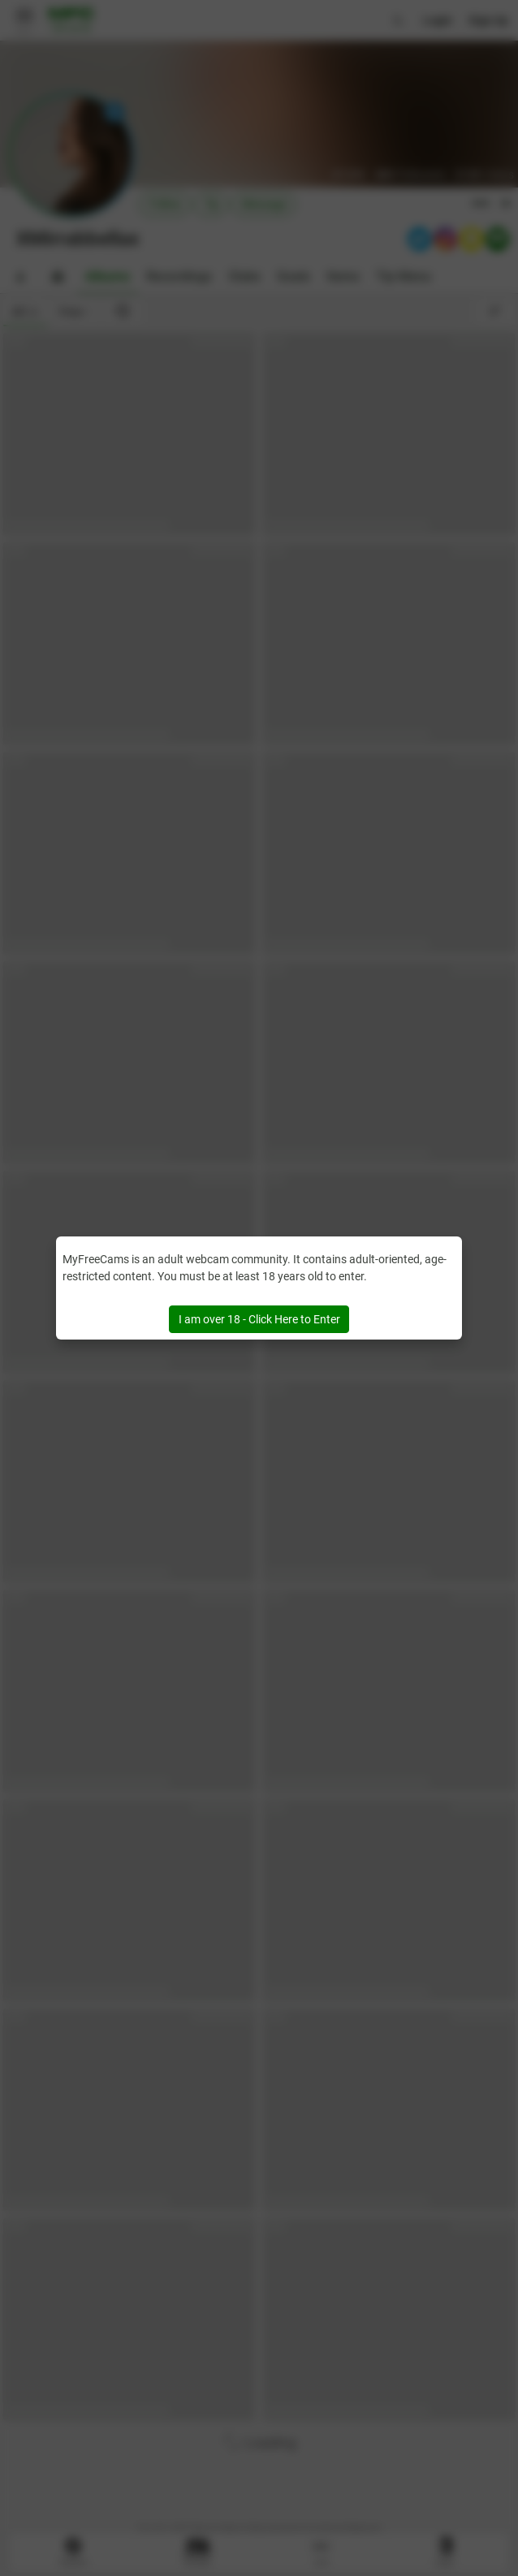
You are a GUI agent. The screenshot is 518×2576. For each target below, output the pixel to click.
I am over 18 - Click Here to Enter (259, 1319)
